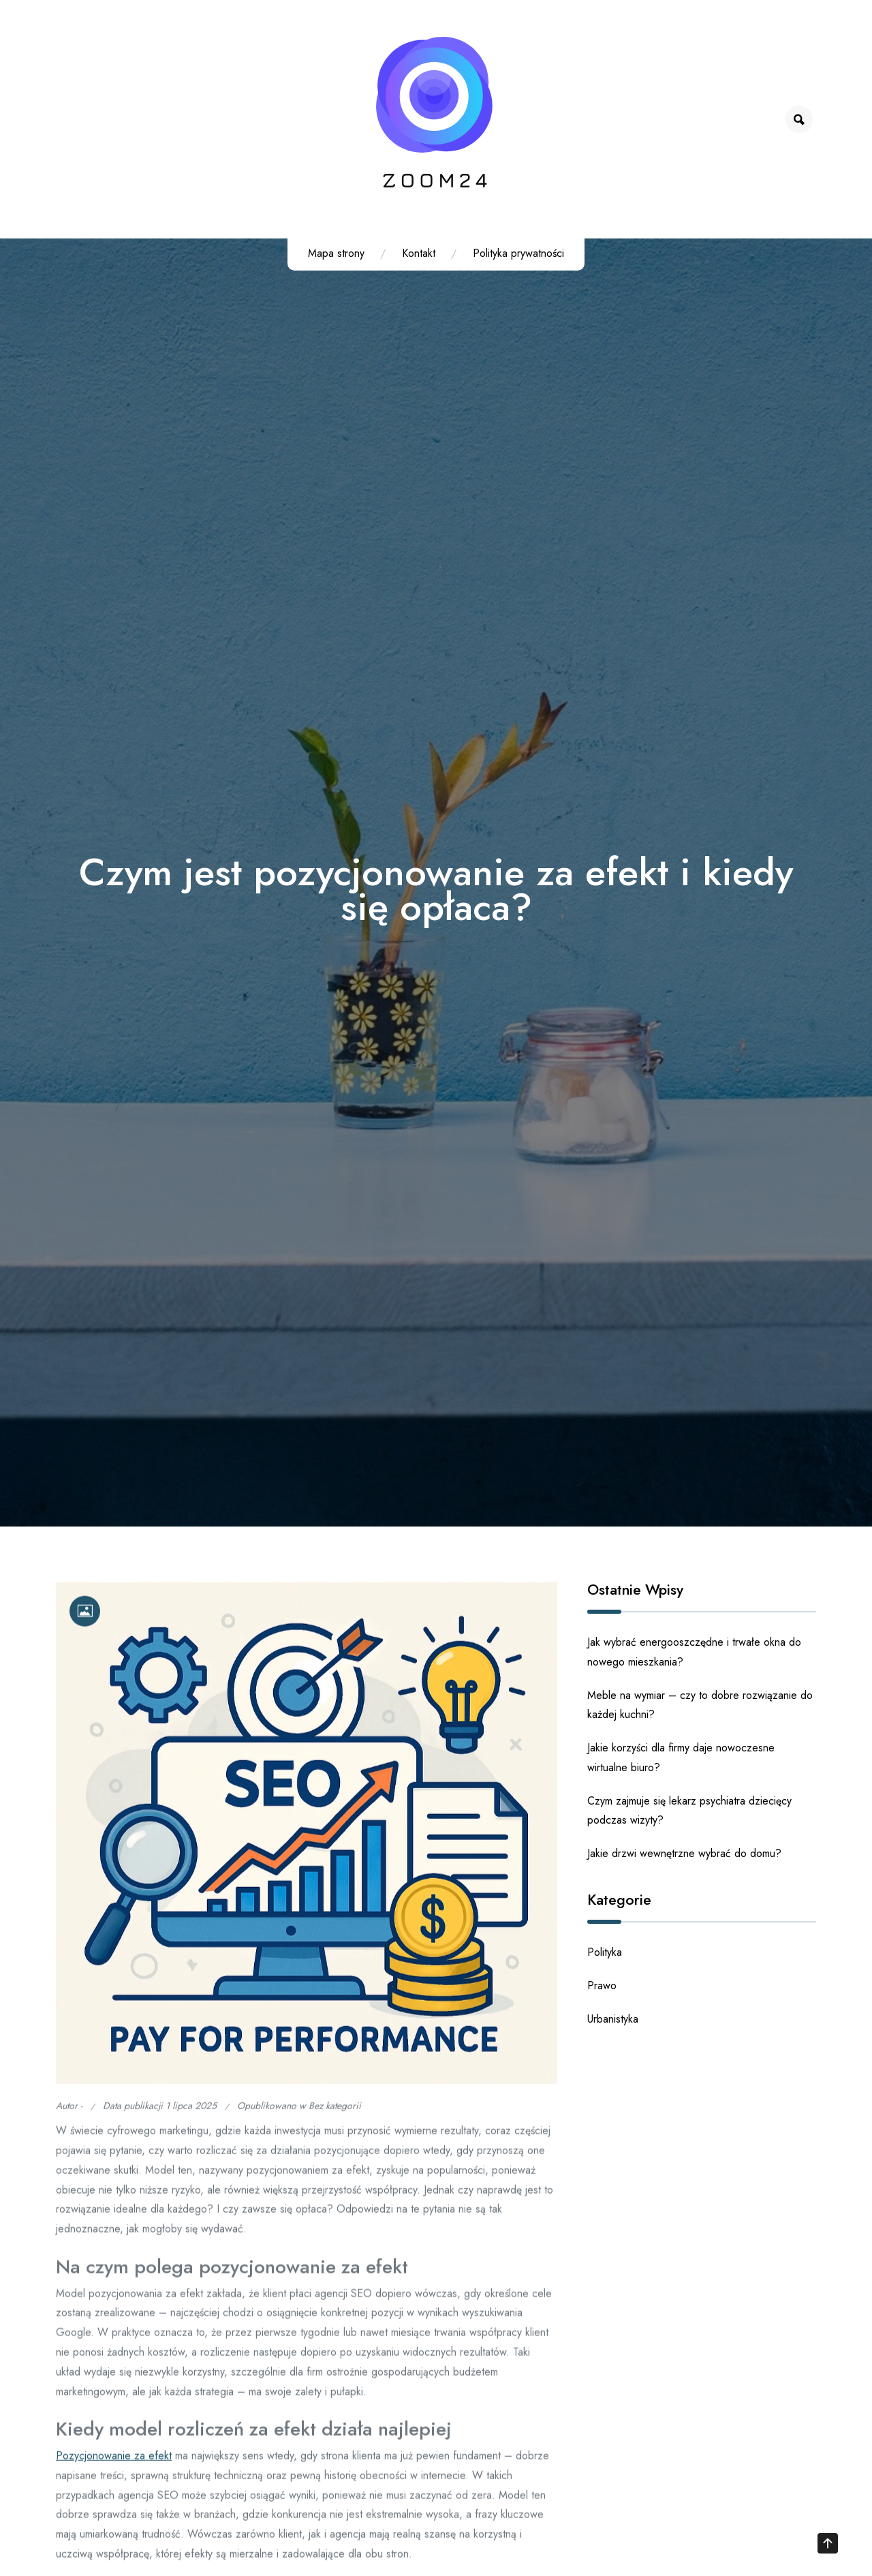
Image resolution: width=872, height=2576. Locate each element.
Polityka (604, 1952)
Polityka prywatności (518, 253)
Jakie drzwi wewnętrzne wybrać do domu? (684, 1853)
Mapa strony (336, 253)
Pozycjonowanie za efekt (114, 2465)
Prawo (602, 1985)
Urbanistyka (612, 2019)
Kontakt (418, 253)
